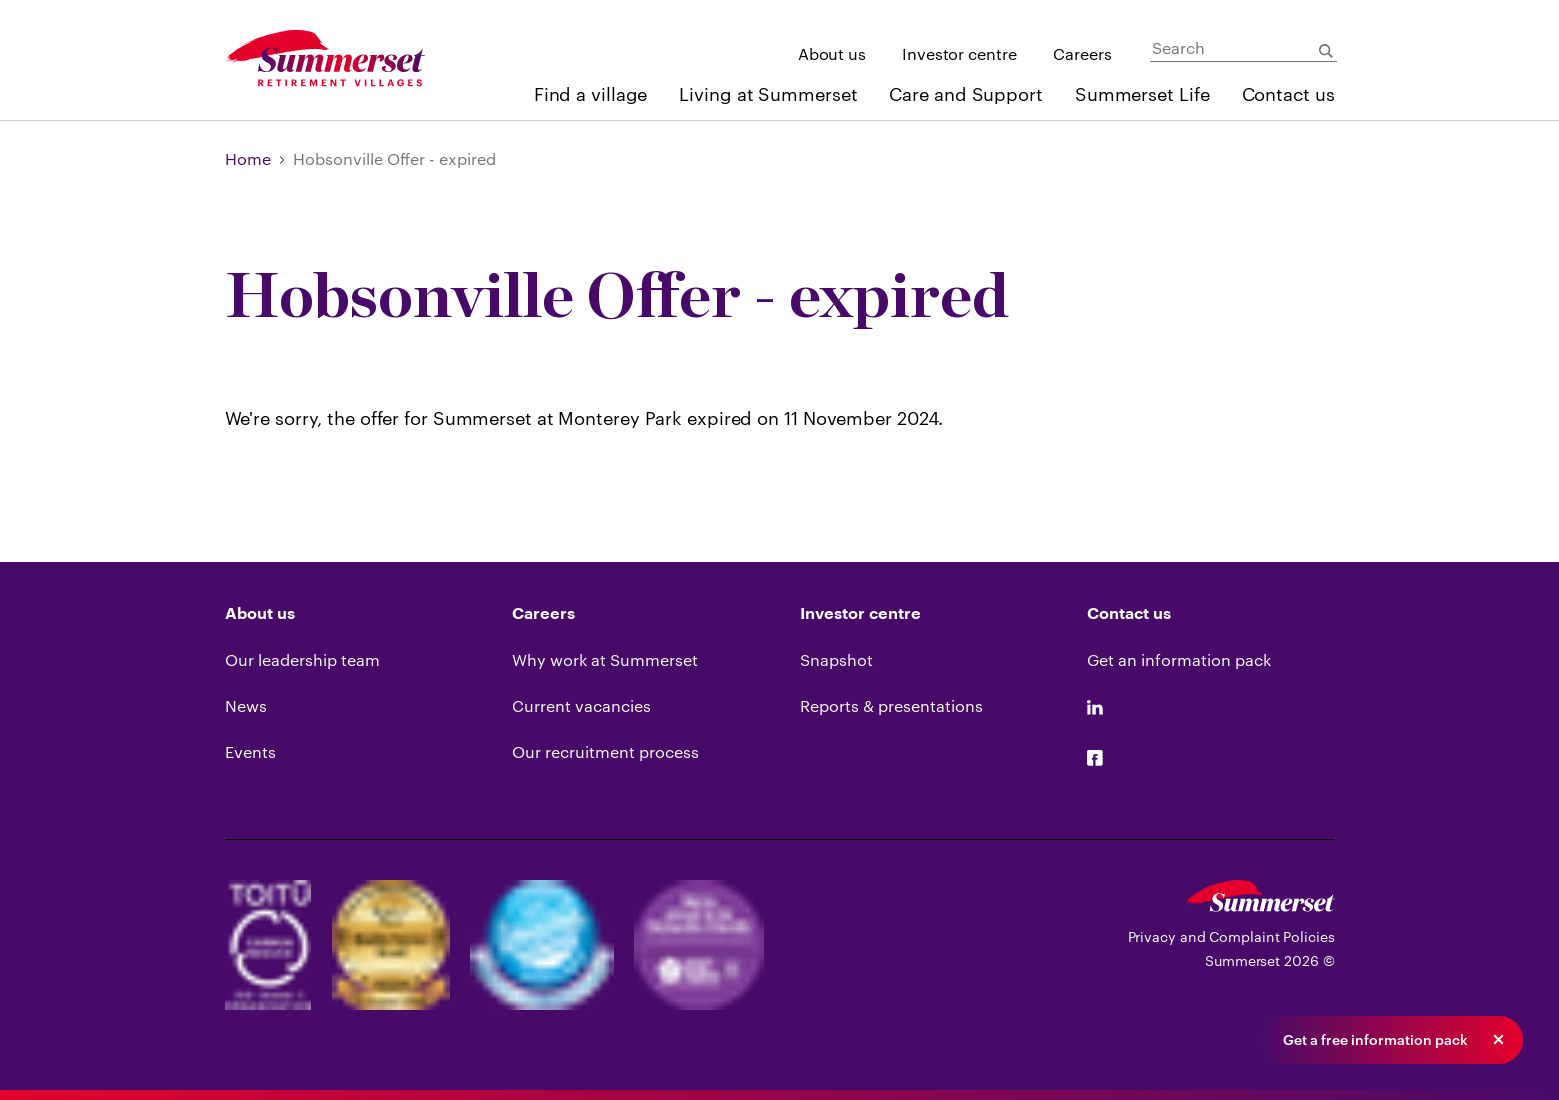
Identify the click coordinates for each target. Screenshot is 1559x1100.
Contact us (1288, 94)
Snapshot (836, 659)
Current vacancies (581, 705)
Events (250, 751)
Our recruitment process (605, 751)
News (246, 705)
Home (248, 158)
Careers (1082, 53)
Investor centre (959, 53)
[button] (1498, 1040)
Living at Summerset (768, 94)
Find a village (591, 94)
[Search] (1243, 48)
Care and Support (965, 94)
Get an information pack (1179, 659)
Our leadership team (302, 659)
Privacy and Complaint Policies (1231, 936)
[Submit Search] (1326, 51)
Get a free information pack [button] (1375, 1040)
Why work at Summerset (605, 659)
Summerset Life (1142, 94)
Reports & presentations (891, 705)
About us (832, 53)
